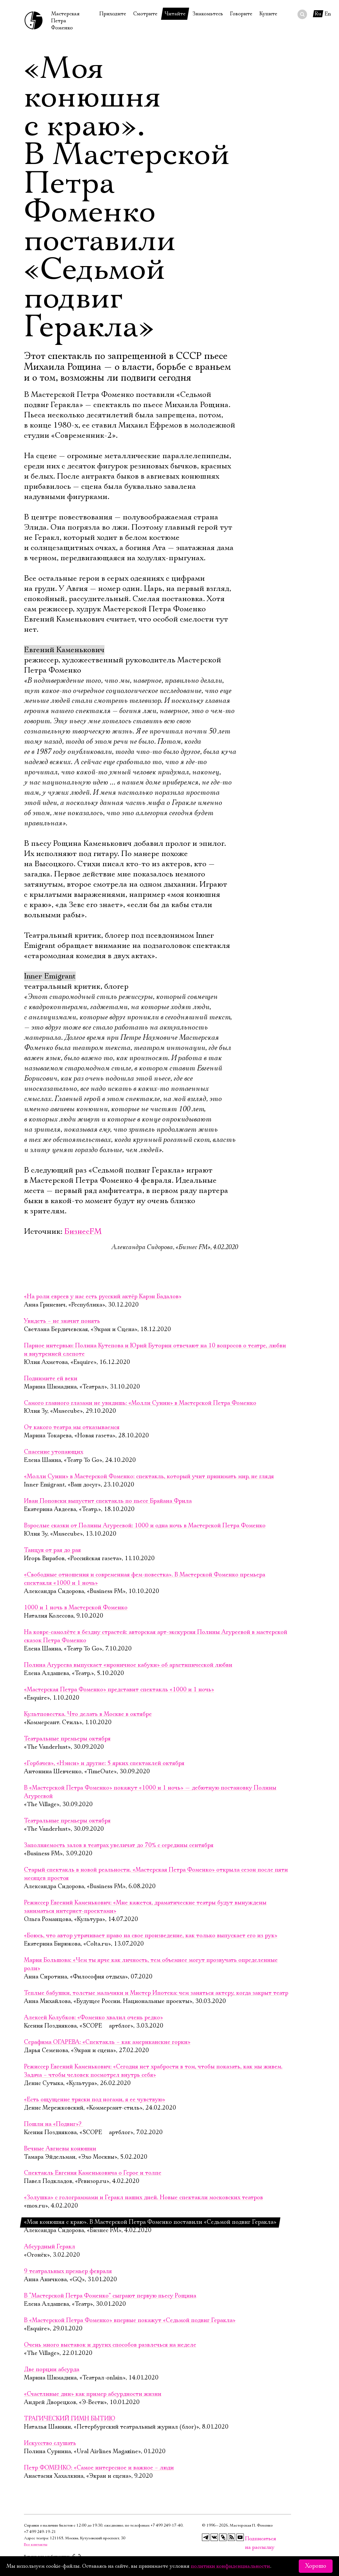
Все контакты (35, 2544)
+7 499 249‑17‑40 (166, 2525)
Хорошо (315, 2566)
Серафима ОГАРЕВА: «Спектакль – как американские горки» (107, 2042)
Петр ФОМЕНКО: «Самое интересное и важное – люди (99, 2467)
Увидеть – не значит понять (62, 1321)
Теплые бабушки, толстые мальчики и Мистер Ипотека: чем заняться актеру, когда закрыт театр (156, 1993)
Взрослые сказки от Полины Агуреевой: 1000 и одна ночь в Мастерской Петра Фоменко (145, 1525)
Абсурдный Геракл (49, 2246)
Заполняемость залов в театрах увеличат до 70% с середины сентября (118, 1845)
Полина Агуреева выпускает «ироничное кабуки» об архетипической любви (128, 1665)
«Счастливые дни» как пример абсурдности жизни (92, 2394)
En (328, 14)
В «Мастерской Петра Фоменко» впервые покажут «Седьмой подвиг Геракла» (129, 2320)
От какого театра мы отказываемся (71, 1427)
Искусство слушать (50, 2443)
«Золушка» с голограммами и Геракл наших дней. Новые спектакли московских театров (143, 2197)
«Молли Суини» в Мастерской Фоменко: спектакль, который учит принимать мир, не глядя (149, 1476)
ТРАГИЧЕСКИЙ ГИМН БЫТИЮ (69, 2418)
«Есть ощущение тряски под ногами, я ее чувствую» (94, 2099)
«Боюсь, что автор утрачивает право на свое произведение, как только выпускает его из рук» (150, 1935)
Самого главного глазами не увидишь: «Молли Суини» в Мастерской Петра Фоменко (140, 1403)
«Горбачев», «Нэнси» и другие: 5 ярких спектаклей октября (104, 1763)
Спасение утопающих (53, 1452)
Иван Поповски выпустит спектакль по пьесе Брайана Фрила (108, 1501)
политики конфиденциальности (230, 2566)
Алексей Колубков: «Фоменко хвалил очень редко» (93, 2017)
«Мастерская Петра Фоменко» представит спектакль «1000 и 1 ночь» (119, 1689)
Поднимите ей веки (50, 1378)
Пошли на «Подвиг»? (53, 2124)
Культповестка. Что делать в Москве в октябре (88, 1714)
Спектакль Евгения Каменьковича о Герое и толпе (92, 2173)
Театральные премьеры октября (67, 1738)
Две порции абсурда (51, 2369)
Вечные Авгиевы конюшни (60, 2148)
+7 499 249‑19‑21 (40, 2531)
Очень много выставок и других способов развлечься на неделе (110, 2345)
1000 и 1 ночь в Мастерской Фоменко (75, 1607)
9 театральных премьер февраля (68, 2271)
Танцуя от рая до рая (52, 1550)
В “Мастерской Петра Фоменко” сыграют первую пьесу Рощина (110, 2295)
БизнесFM (83, 1231)
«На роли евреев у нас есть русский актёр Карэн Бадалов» (102, 1296)
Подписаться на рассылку (249, 2538)
